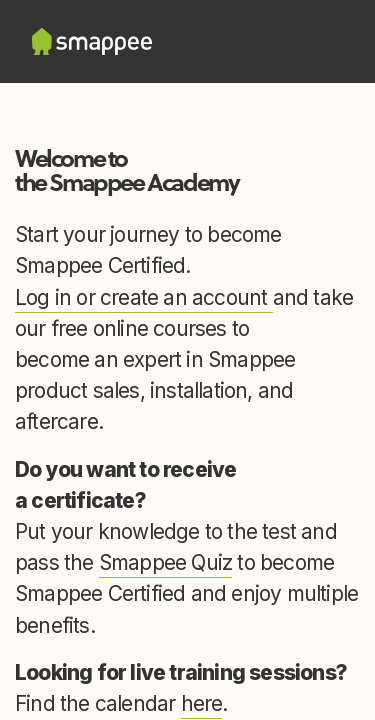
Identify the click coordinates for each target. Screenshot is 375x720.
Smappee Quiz (165, 562)
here (202, 703)
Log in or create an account (144, 297)
